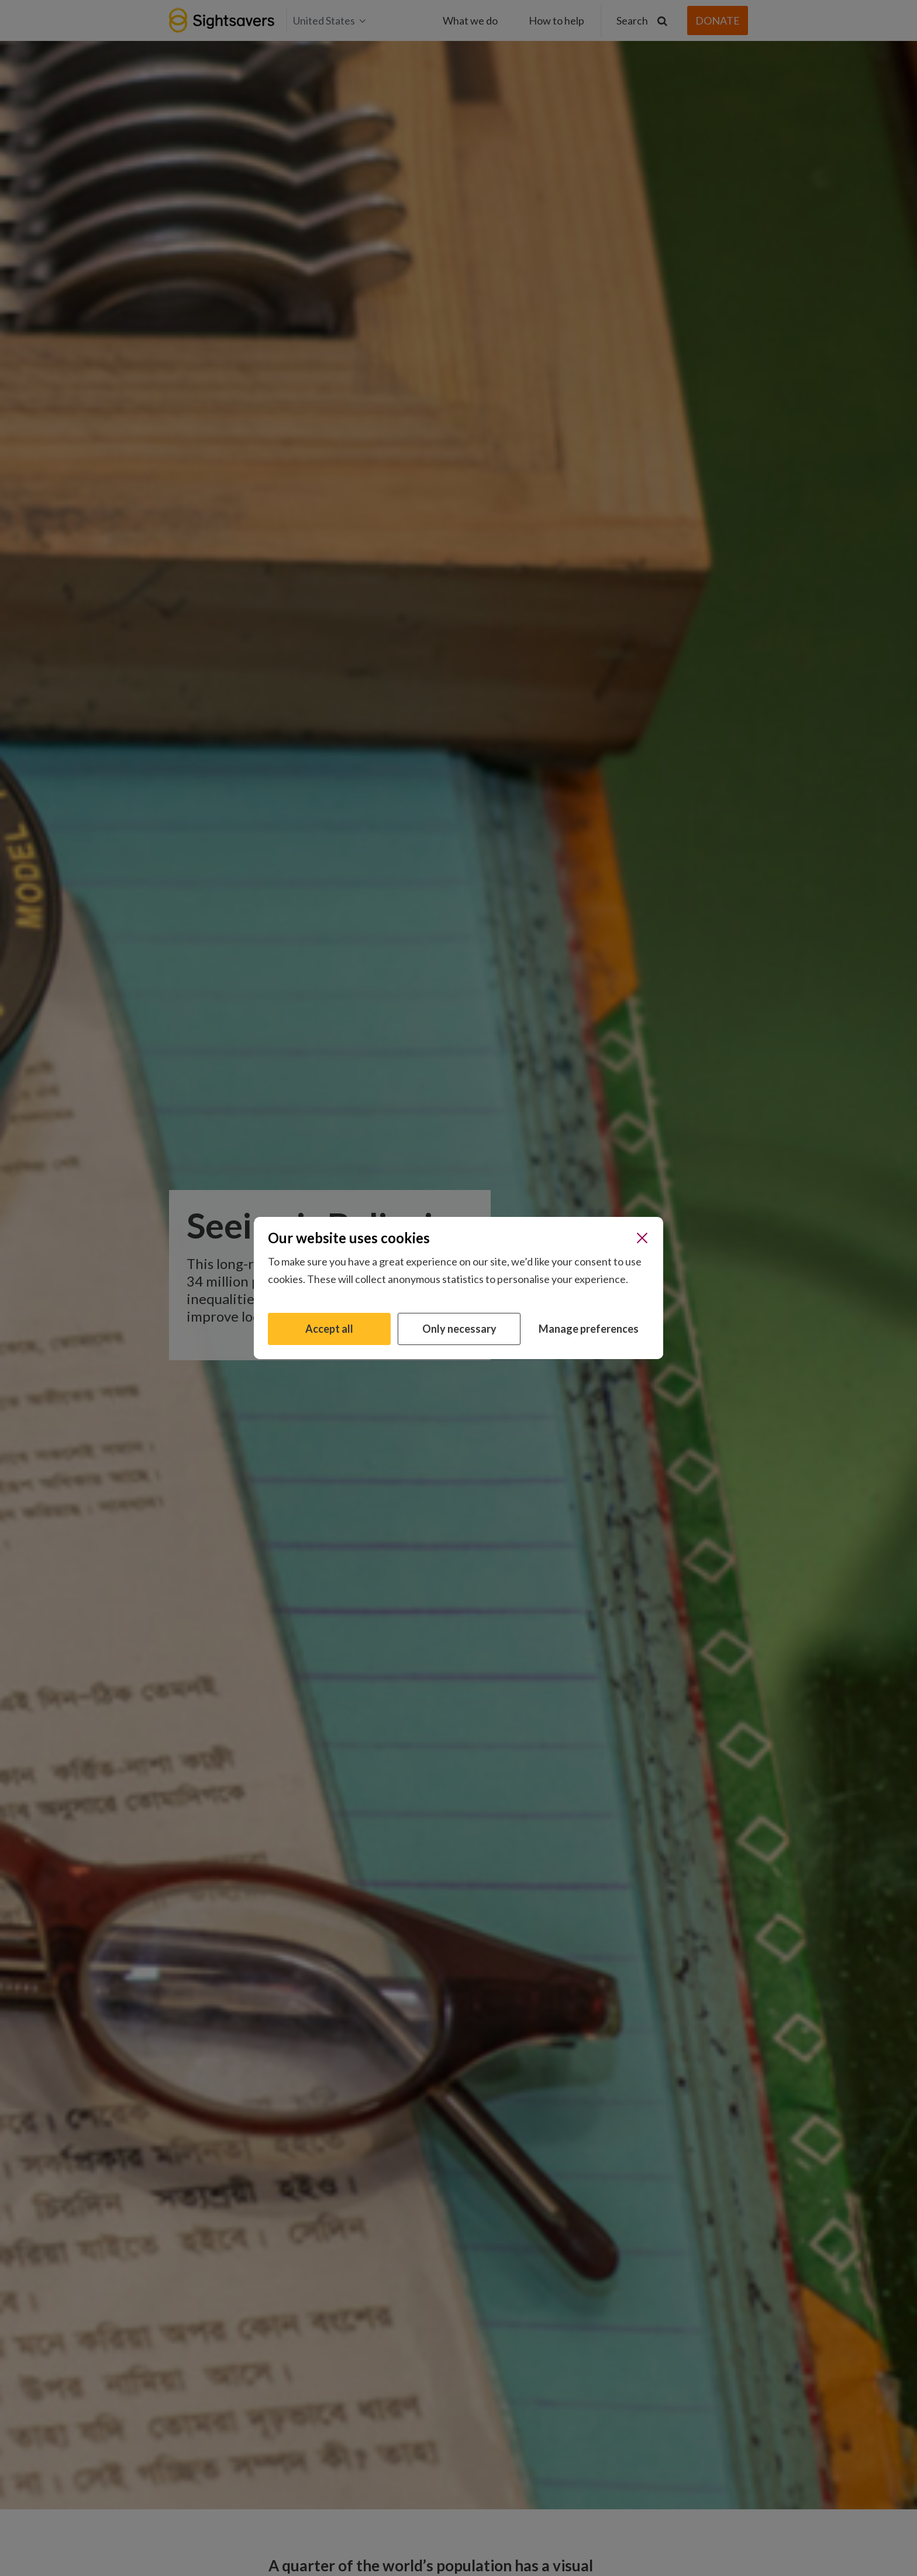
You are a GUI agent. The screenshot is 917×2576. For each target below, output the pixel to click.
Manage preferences (589, 1328)
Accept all (329, 1328)
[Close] (642, 1238)
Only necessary (459, 1328)
